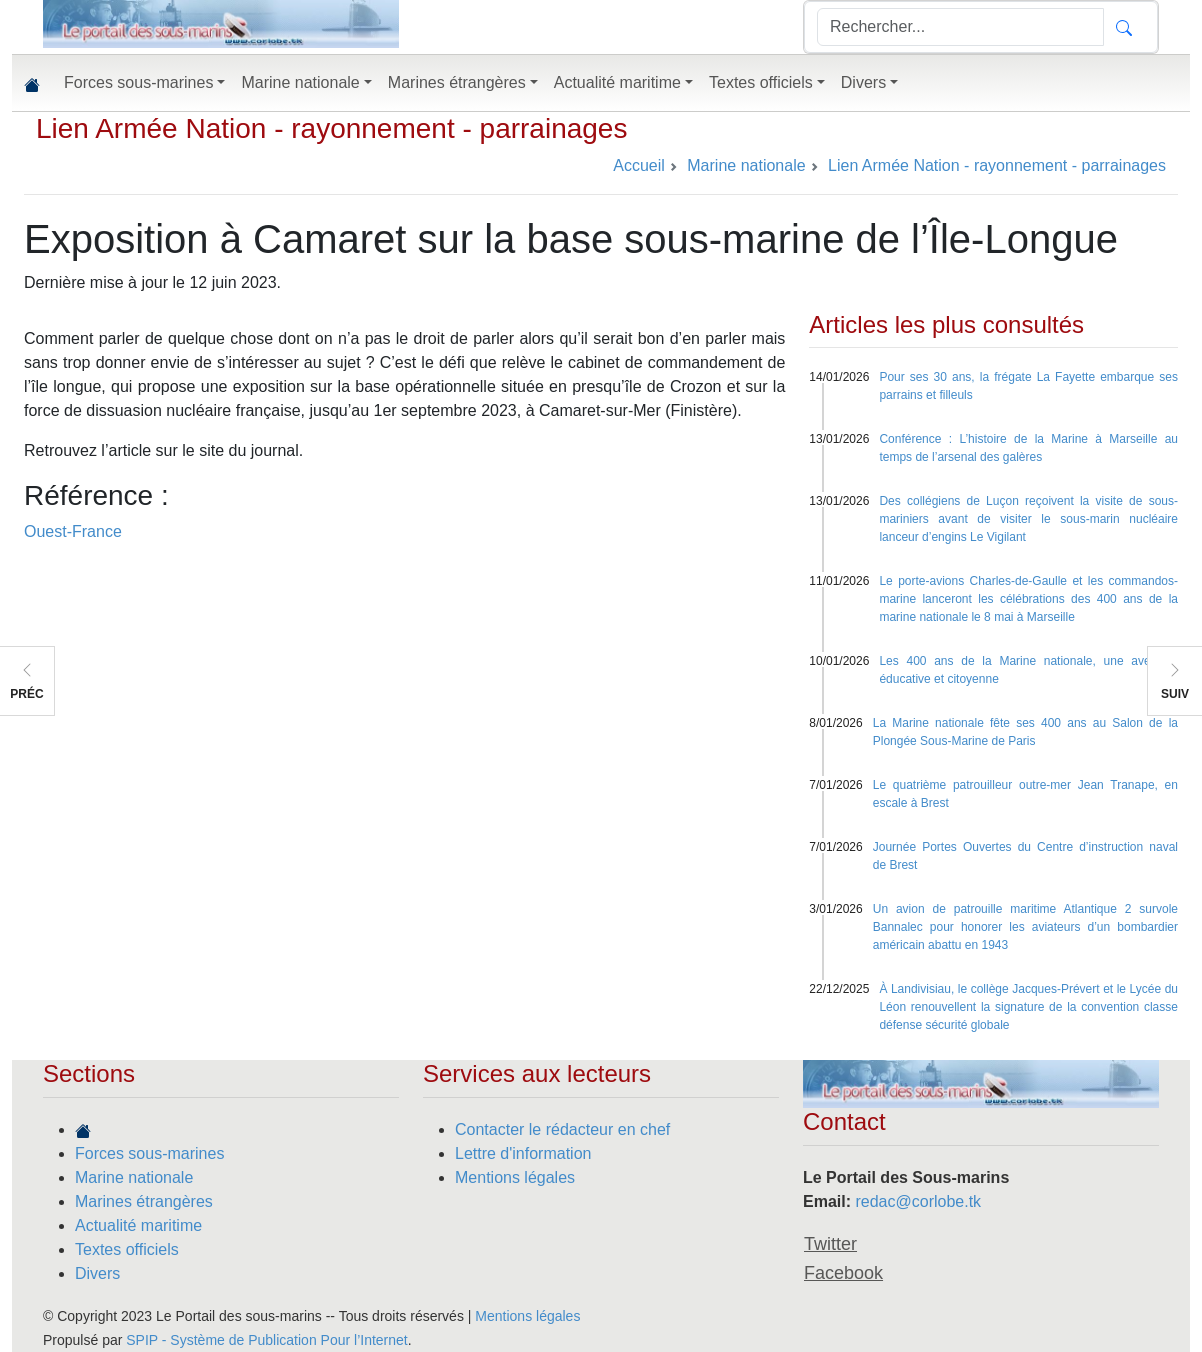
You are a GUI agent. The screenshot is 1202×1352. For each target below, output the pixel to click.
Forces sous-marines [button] (138, 82)
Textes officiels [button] (761, 82)
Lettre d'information (523, 1153)
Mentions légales (515, 1177)
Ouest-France (73, 531)
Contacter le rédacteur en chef (562, 1129)
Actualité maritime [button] (617, 82)
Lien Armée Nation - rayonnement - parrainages (331, 128)
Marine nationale (134, 1177)
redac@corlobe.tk (918, 1201)
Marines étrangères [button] (457, 82)
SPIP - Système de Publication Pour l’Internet (266, 1340)
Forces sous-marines (149, 1153)
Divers (97, 1273)
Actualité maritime (138, 1225)
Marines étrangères (144, 1201)
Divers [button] (863, 82)
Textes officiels (127, 1249)
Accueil (639, 165)
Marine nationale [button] (300, 82)
